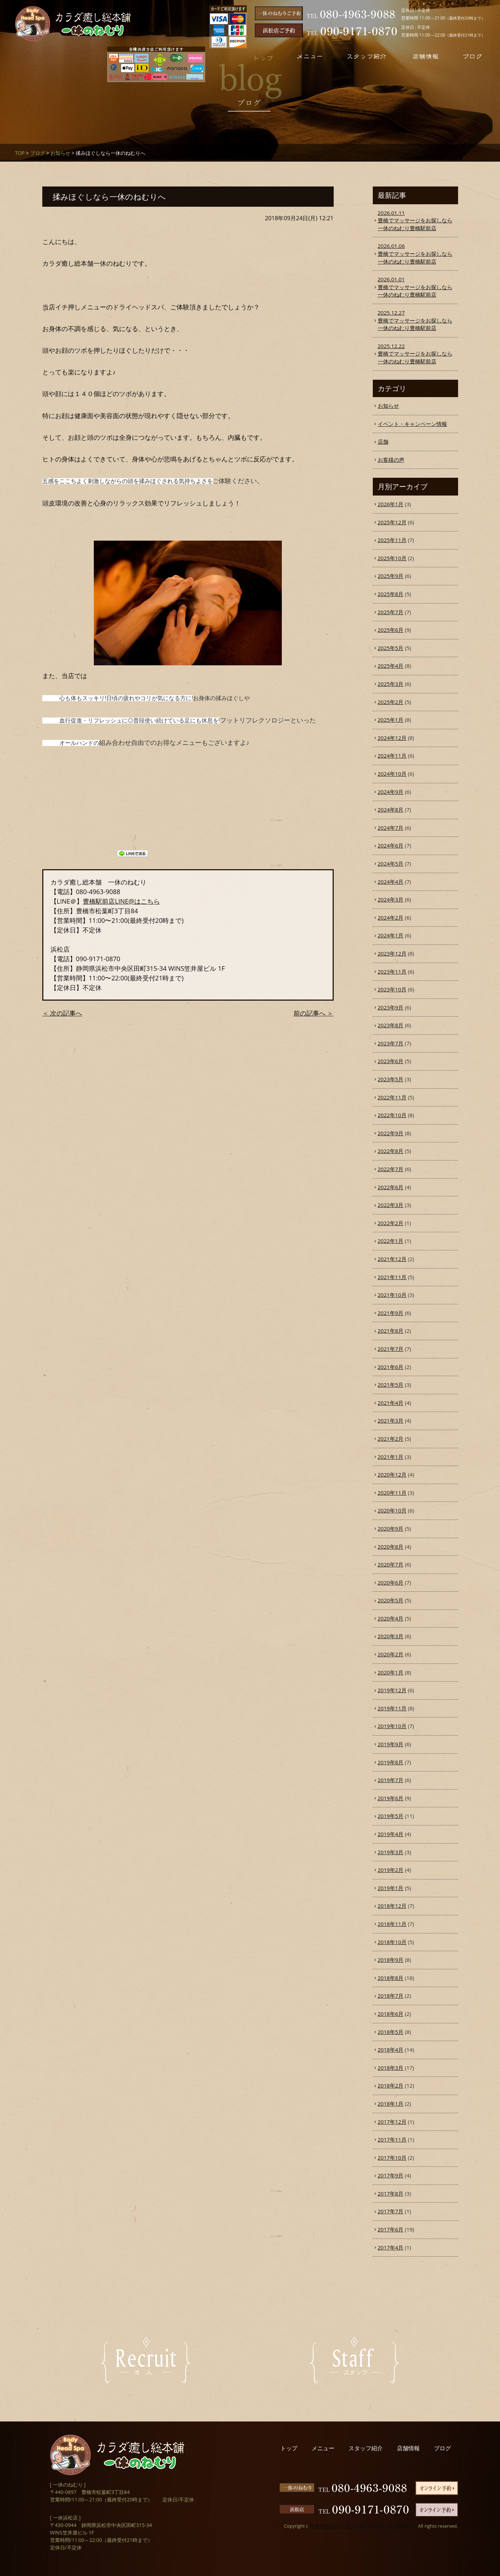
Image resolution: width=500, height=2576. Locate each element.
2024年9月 (391, 791)
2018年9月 (391, 1959)
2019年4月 (391, 1834)
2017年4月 (391, 2247)
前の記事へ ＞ (314, 1013)
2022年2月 (391, 1223)
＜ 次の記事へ (62, 1013)
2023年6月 (391, 1061)
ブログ (37, 153)
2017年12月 (392, 2121)
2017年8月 (391, 2193)
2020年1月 (391, 1672)
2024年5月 (391, 863)
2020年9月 (391, 1528)
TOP (20, 153)
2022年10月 (392, 1115)
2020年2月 (391, 1654)
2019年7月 (391, 1780)
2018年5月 (391, 2031)
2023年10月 (392, 989)
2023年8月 (391, 1025)
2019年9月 (391, 1744)
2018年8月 (391, 1977)
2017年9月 (391, 2175)
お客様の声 (391, 459)
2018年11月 (392, 1923)
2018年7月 (391, 1995)
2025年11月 (392, 539)
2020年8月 (391, 1546)
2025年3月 (391, 683)
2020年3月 (391, 1636)
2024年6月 (391, 845)
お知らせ (60, 153)
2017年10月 (392, 2157)
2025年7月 (391, 612)
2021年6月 (391, 1366)
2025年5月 (391, 647)
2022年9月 (391, 1133)
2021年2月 (391, 1438)
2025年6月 (391, 629)
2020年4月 (391, 1618)
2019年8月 (391, 1762)
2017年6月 (391, 2229)
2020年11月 (392, 1492)
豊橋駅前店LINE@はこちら (121, 901)
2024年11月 (392, 755)
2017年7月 (391, 2211)
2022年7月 (391, 1169)
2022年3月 (391, 1204)
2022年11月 (392, 1097)
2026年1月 (391, 504)
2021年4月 (391, 1402)
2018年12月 (392, 1905)
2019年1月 (391, 1888)
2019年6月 (391, 1798)
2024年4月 (391, 881)
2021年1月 (391, 1456)
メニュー (323, 2448)
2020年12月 (392, 1474)
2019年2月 (391, 1869)
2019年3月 (391, 1852)
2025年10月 (392, 558)
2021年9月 (391, 1312)
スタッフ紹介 (366, 2448)
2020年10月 (392, 1510)
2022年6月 (391, 1187)
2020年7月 (391, 1564)
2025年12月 (392, 522)
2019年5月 (391, 1815)
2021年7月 (391, 1348)
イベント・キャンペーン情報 (412, 423)
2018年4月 (391, 2049)
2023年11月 (392, 971)
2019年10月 (392, 1726)
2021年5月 (391, 1384)
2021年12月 (392, 1258)
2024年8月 (391, 809)
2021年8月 (391, 1330)
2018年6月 (391, 2013)
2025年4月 (391, 665)
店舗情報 (408, 2448)
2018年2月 (391, 2085)
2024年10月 (392, 773)
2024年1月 (391, 935)
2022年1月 (391, 1240)
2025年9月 (391, 575)
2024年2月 (391, 917)
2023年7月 (391, 1043)
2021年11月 (392, 1277)
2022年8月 (391, 1150)
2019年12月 (392, 1690)
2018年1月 (391, 2103)
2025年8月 (391, 593)
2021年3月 (391, 1420)
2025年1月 (391, 719)
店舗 (383, 441)
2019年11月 (392, 1708)
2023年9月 (391, 1007)
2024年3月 (391, 899)
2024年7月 (391, 827)
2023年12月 (392, 953)
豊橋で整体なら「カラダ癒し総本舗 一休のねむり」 (363, 2526)
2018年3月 (391, 2067)
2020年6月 (391, 1582)
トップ (288, 2448)
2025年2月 (391, 701)
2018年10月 (392, 1941)
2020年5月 (391, 1600)
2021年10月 (392, 1294)
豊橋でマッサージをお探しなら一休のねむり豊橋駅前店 (415, 220)
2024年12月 (392, 737)
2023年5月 (391, 1079)
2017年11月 (392, 2139)
